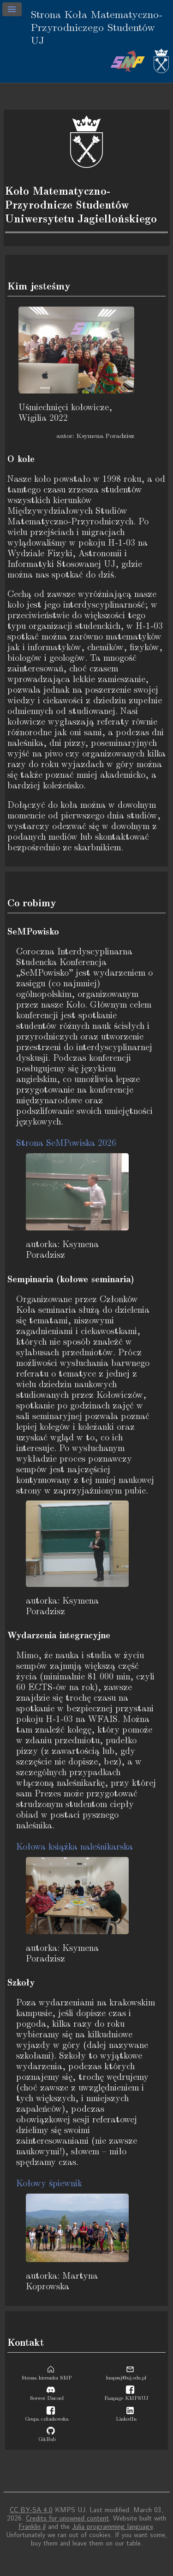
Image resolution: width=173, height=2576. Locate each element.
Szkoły (21, 1982)
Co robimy (31, 903)
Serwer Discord (47, 2395)
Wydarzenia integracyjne (58, 1635)
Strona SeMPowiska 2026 (66, 1143)
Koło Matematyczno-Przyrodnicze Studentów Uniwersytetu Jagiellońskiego (81, 205)
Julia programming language (112, 2526)
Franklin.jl (32, 2526)
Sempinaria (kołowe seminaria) (70, 1279)
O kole (21, 459)
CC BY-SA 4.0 (31, 2510)
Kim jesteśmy (39, 286)
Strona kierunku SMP (47, 2374)
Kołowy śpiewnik (49, 2183)
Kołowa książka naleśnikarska (74, 1847)
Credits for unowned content (67, 2518)
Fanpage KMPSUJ (126, 2395)
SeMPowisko (33, 931)
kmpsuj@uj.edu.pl (126, 2374)
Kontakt (25, 2342)
